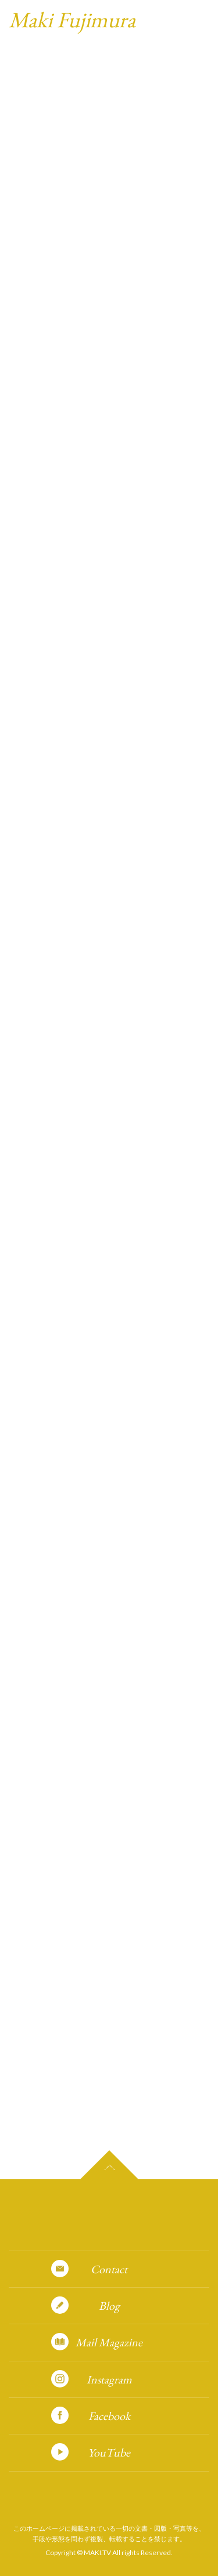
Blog (109, 2305)
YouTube (109, 2452)
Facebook (109, 2415)
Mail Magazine (109, 2342)
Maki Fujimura (72, 19)
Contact (109, 2269)
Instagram (109, 2379)
